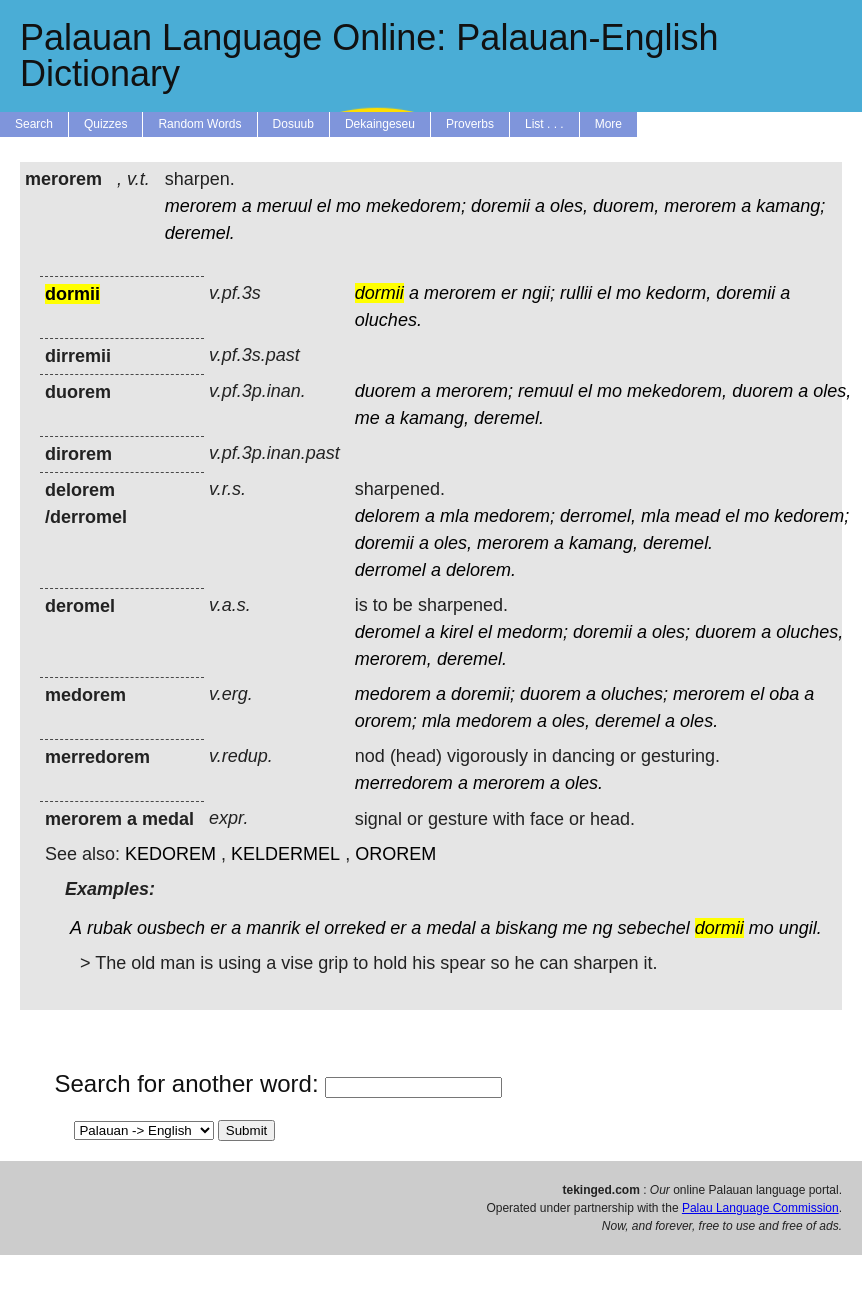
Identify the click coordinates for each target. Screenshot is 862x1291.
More (608, 124)
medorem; (514, 516)
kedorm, (678, 293)
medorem (393, 694)
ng (603, 928)
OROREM (395, 854)
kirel (456, 632)
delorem (387, 516)
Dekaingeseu (380, 124)
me (367, 418)
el (324, 206)
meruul (284, 206)
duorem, (626, 206)
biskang (526, 928)
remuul (545, 391)
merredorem (404, 783)
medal (450, 928)
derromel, (598, 516)
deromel (387, 632)
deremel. (200, 233)
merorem (201, 206)
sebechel (654, 928)
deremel (627, 721)
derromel (390, 570)
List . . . (544, 124)
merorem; (474, 391)
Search (34, 124)
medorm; (532, 632)
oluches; (634, 694)
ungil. (800, 928)
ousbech (171, 928)
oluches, (809, 632)
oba (784, 694)
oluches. (388, 320)
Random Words (199, 124)
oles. (699, 721)
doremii (500, 206)
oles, (569, 206)
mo (348, 206)
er (509, 293)
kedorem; (811, 516)
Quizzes (105, 124)
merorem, (393, 659)
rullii (576, 293)
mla (454, 516)
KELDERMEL (285, 854)
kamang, (434, 418)
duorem (385, 391)
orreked (354, 928)
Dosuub (293, 124)
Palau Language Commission (760, 1208)
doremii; (483, 694)
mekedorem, (677, 391)
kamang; (790, 206)
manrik (273, 928)
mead (697, 516)
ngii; (538, 293)
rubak (109, 928)
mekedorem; (416, 206)
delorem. (481, 570)
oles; (671, 632)
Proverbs (470, 124)
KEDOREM (170, 854)
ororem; (386, 721)
